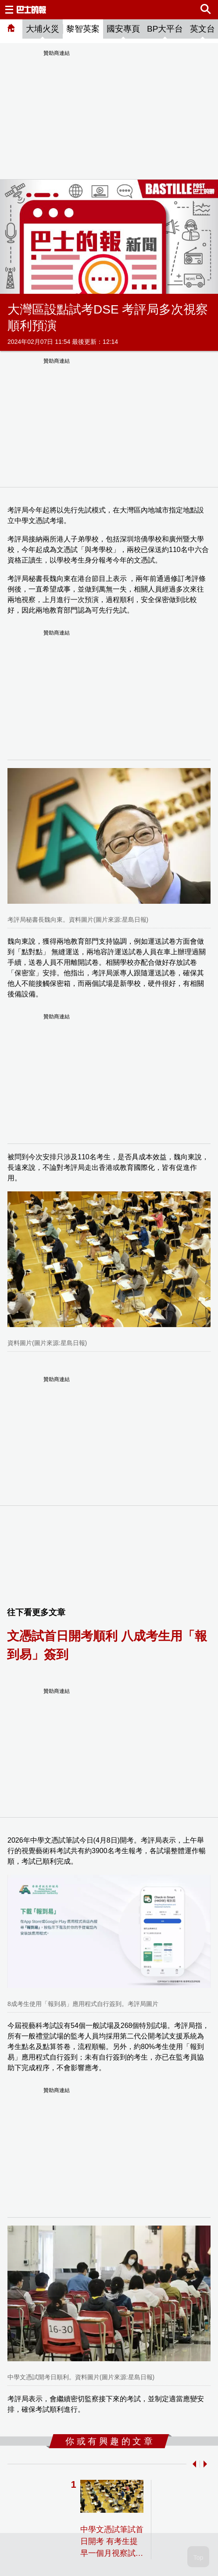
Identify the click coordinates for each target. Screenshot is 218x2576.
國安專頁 (123, 28)
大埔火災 (42, 28)
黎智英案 (83, 28)
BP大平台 (165, 28)
